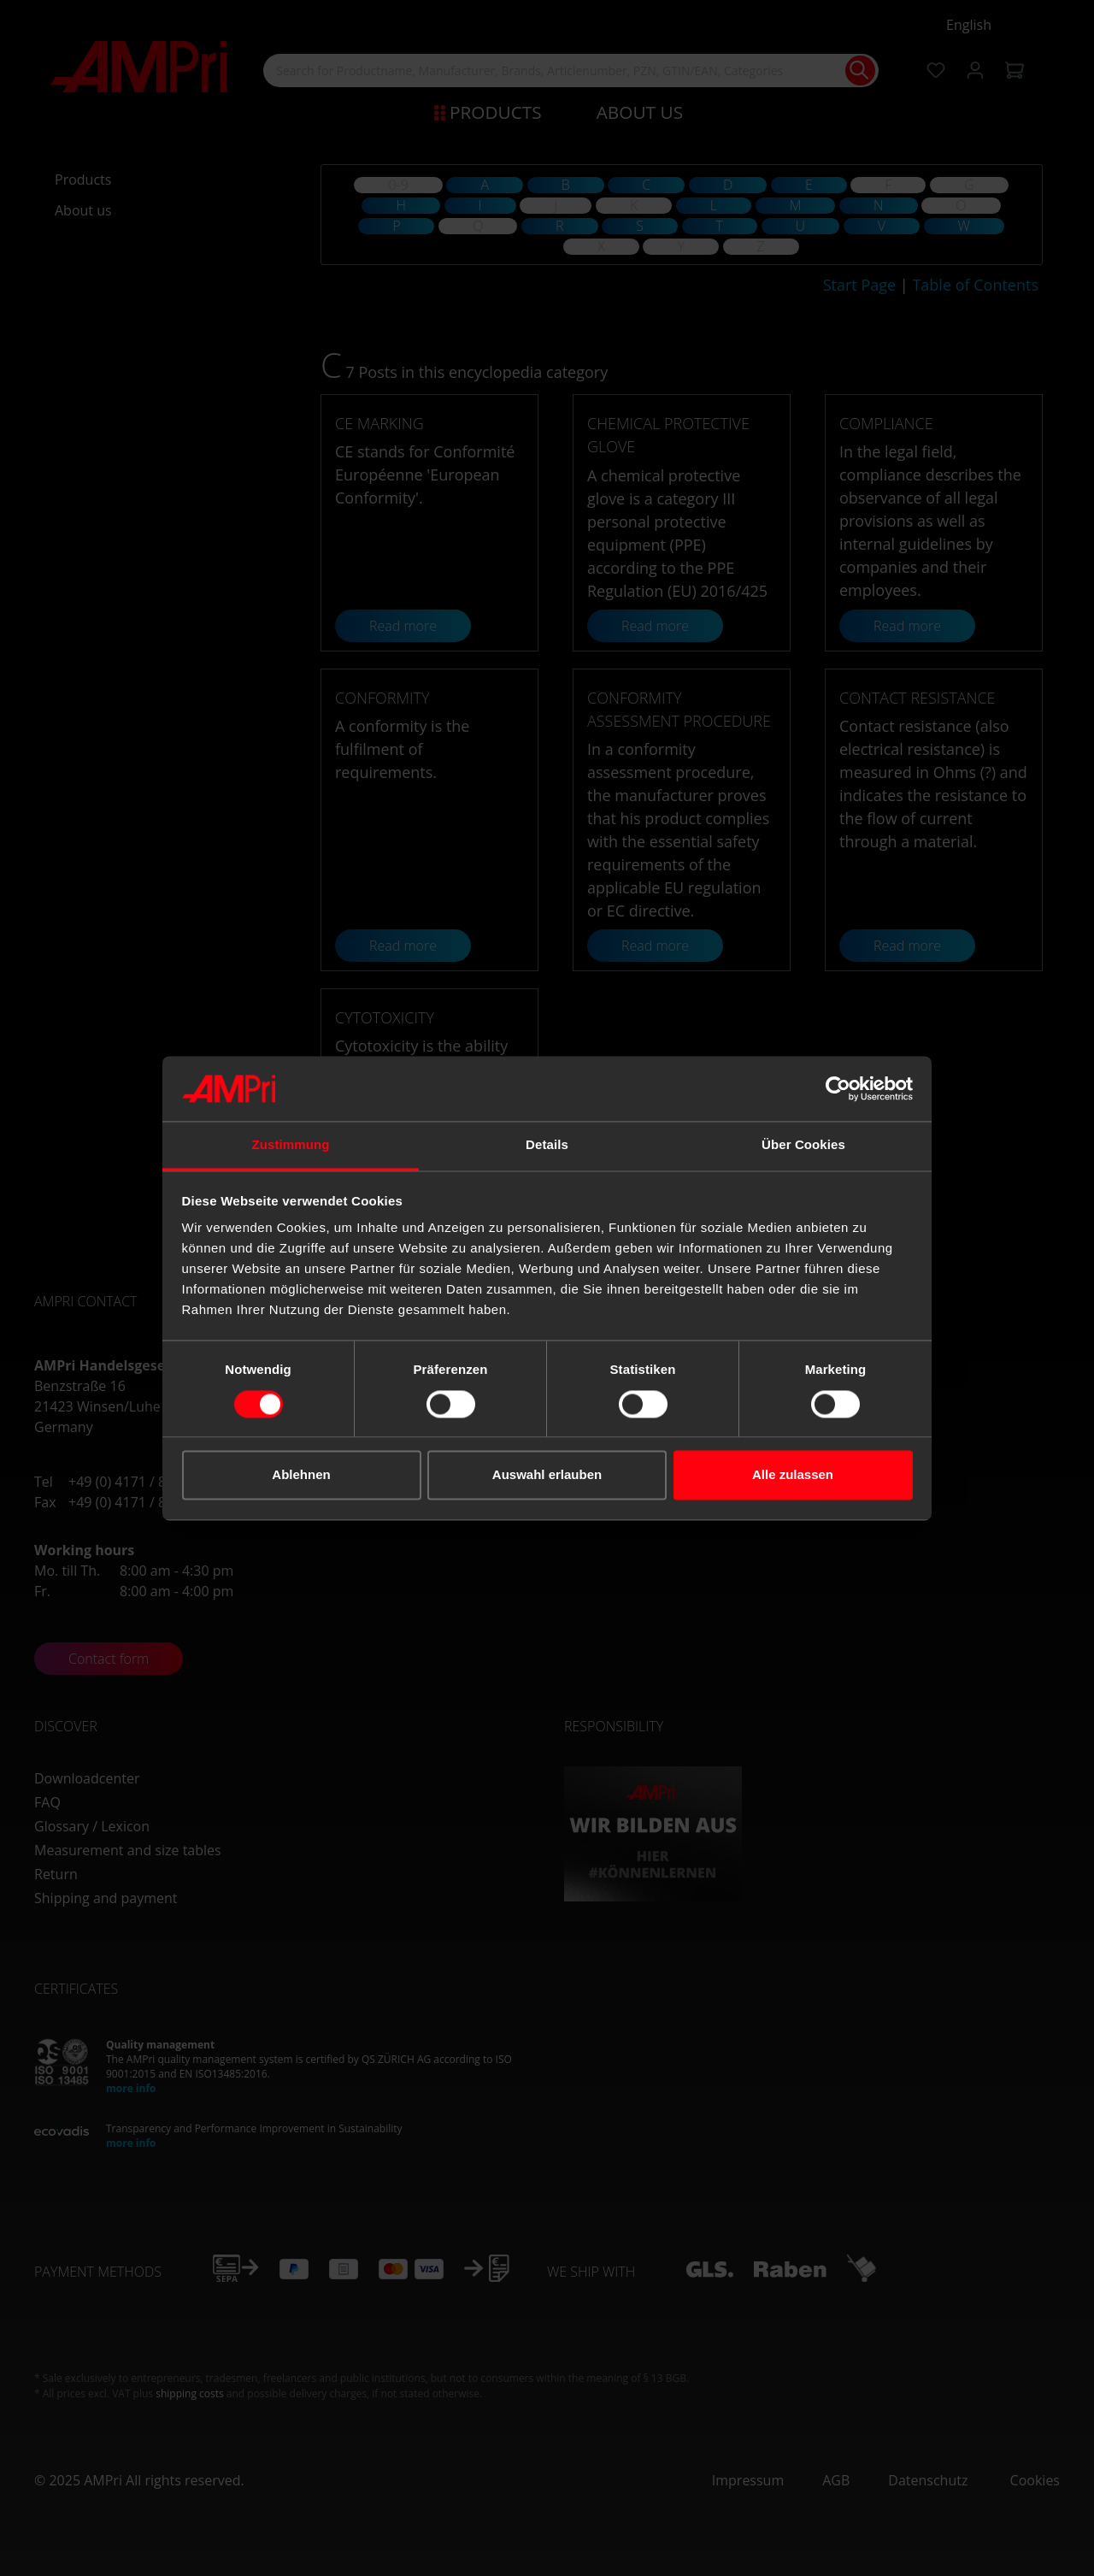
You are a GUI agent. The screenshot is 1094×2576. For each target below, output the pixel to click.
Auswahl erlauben (547, 1475)
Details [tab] (547, 1145)
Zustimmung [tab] (291, 1145)
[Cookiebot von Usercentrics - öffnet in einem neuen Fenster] (838, 1088)
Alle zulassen (792, 1475)
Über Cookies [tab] (803, 1145)
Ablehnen (301, 1475)
